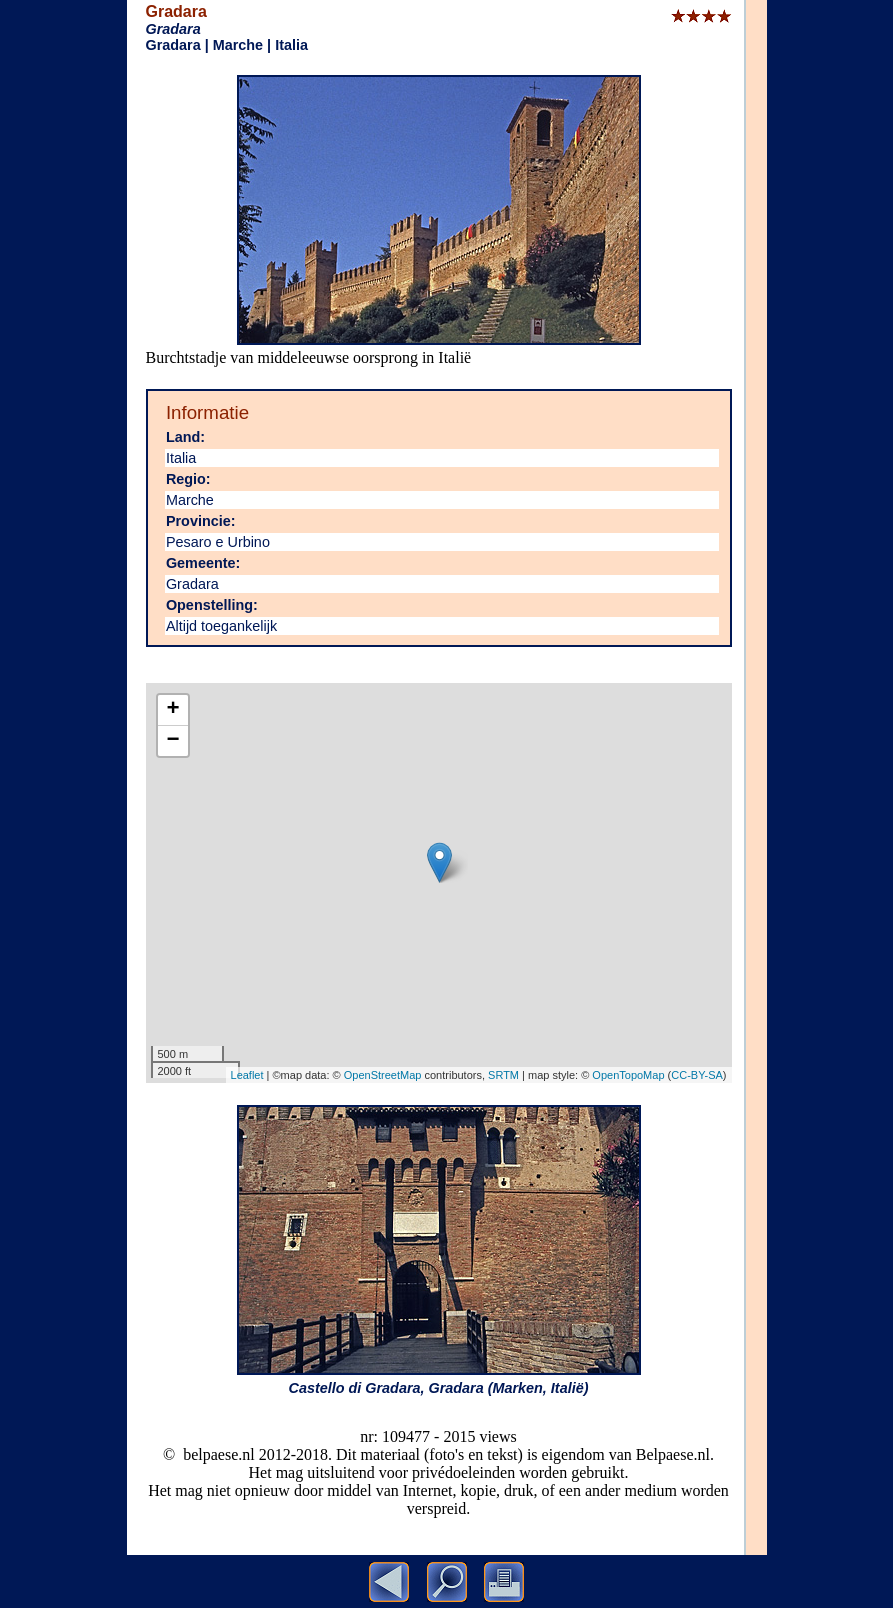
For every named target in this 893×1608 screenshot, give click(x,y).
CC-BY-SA (697, 1075)
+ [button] (172, 710)
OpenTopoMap (628, 1075)
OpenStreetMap (383, 1075)
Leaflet (247, 1075)
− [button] (172, 741)
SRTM (503, 1075)
